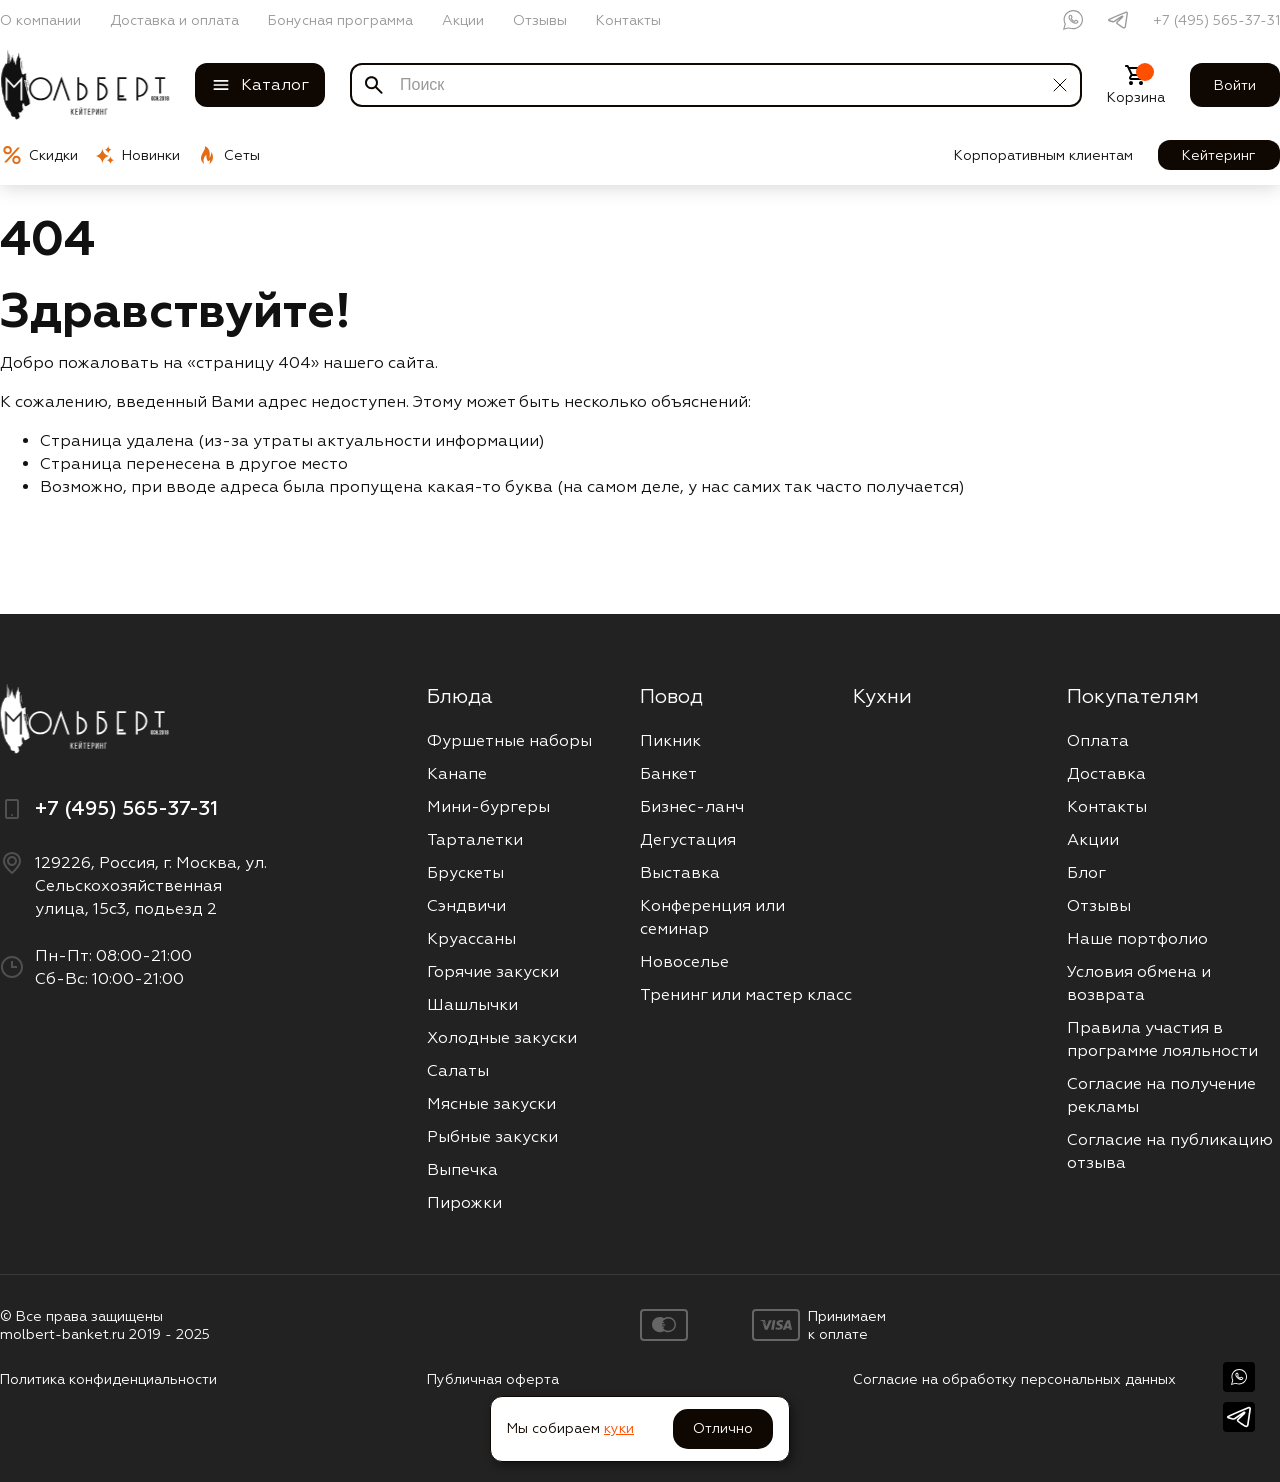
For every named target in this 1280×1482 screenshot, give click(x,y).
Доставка (1106, 773)
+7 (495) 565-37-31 (1216, 20)
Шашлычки (472, 1004)
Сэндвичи (466, 905)
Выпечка (462, 1169)
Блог (1086, 872)
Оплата (1098, 740)
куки (619, 1428)
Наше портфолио (1137, 938)
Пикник (670, 740)
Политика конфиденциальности (108, 1379)
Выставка (680, 872)
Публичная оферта (493, 1379)
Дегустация (688, 839)
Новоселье (684, 961)
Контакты (628, 20)
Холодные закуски (502, 1037)
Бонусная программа (340, 20)
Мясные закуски (491, 1103)
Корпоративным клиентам (1043, 155)
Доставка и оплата (174, 20)
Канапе (457, 773)
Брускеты (465, 872)
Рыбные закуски (492, 1136)
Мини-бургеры (488, 806)
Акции (463, 20)
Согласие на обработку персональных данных (1014, 1379)
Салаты (458, 1070)
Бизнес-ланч (692, 806)
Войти (1235, 85)
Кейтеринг (1219, 155)
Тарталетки (475, 839)
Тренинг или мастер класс (746, 994)
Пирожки (464, 1202)
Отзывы (540, 20)
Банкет (668, 773)
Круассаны (471, 938)
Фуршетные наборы (509, 740)
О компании (40, 20)
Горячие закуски (493, 971)
